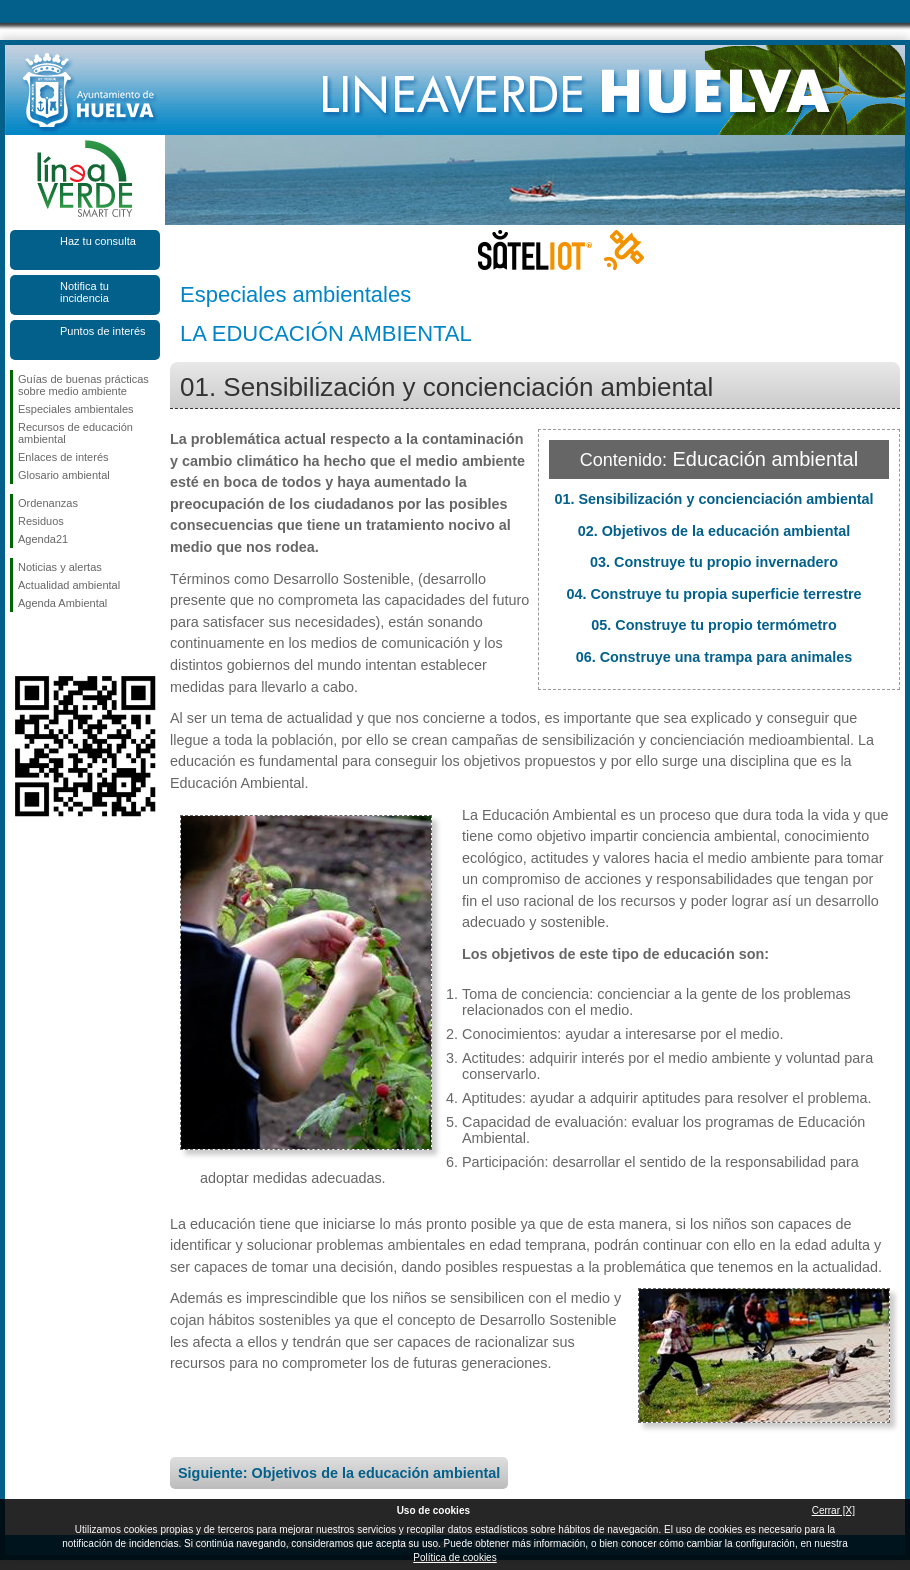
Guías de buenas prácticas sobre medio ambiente (83, 385)
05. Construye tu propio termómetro (713, 625)
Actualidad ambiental (69, 585)
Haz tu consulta (98, 241)
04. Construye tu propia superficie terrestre (713, 594)
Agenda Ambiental (62, 603)
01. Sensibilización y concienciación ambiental (713, 499)
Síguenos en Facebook (22, 644)
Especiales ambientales (76, 409)
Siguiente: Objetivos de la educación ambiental (339, 1473)
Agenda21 (43, 539)
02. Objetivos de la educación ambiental (714, 531)
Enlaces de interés (63, 457)
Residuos (41, 521)
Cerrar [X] (833, 1510)
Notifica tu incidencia (84, 292)
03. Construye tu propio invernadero (714, 562)
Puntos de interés (103, 331)
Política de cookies (454, 1557)
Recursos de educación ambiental (75, 433)
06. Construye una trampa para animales (714, 657)
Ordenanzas (48, 503)
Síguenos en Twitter (55, 644)
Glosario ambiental (64, 475)
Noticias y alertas (60, 567)
